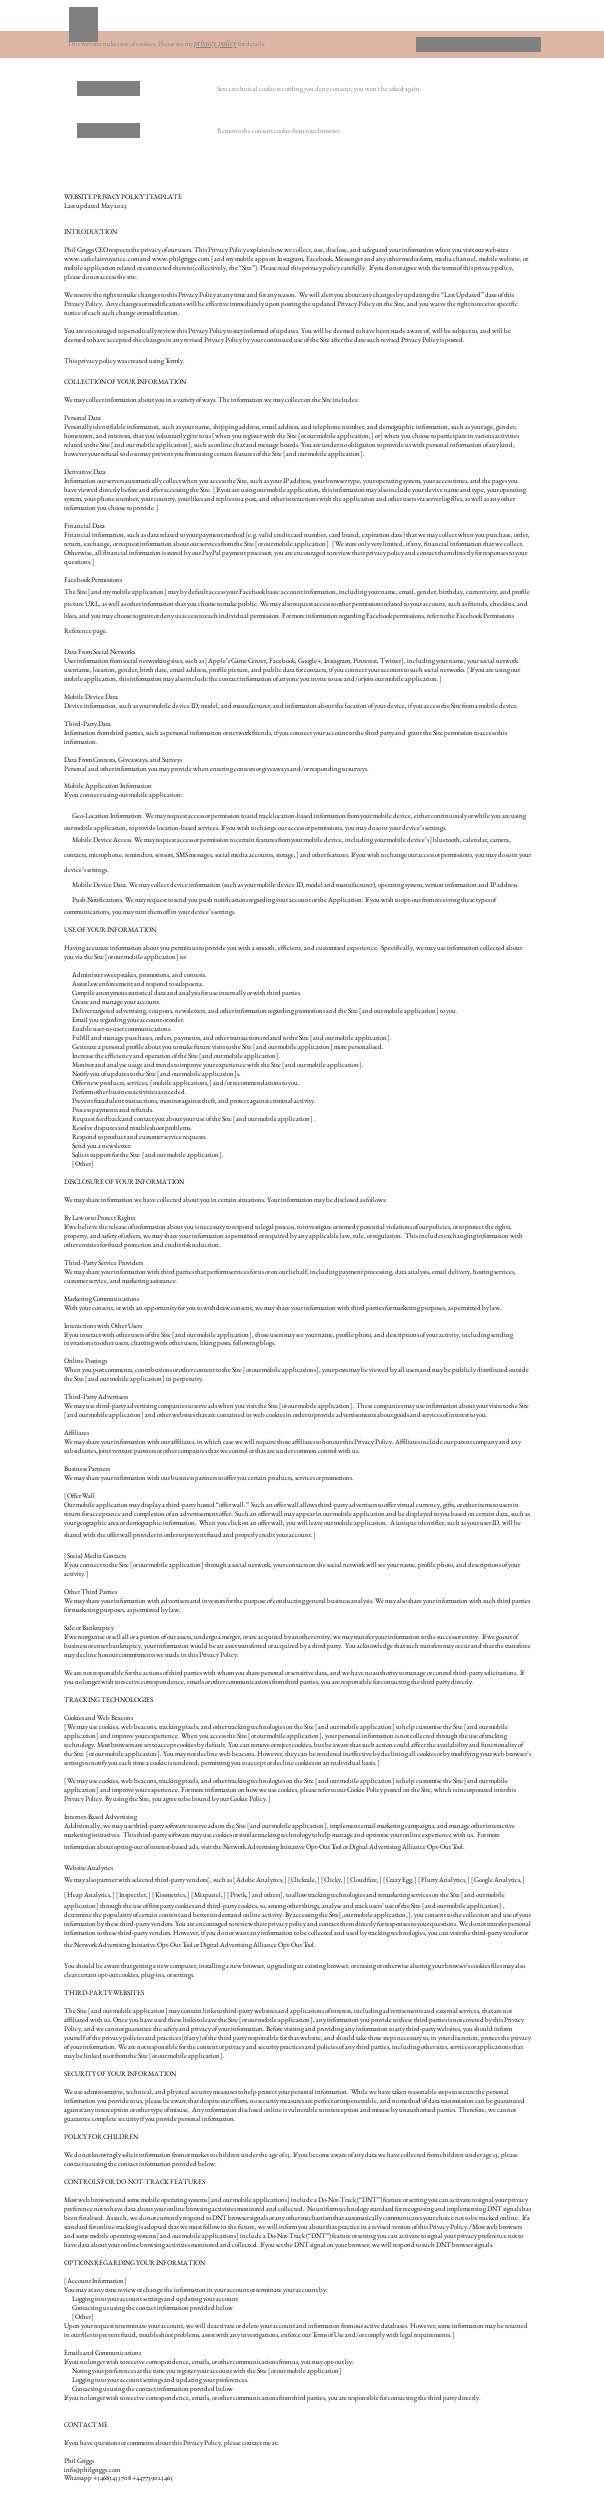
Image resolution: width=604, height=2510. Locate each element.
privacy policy (215, 43)
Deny (447, 44)
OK (510, 44)
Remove (109, 88)
